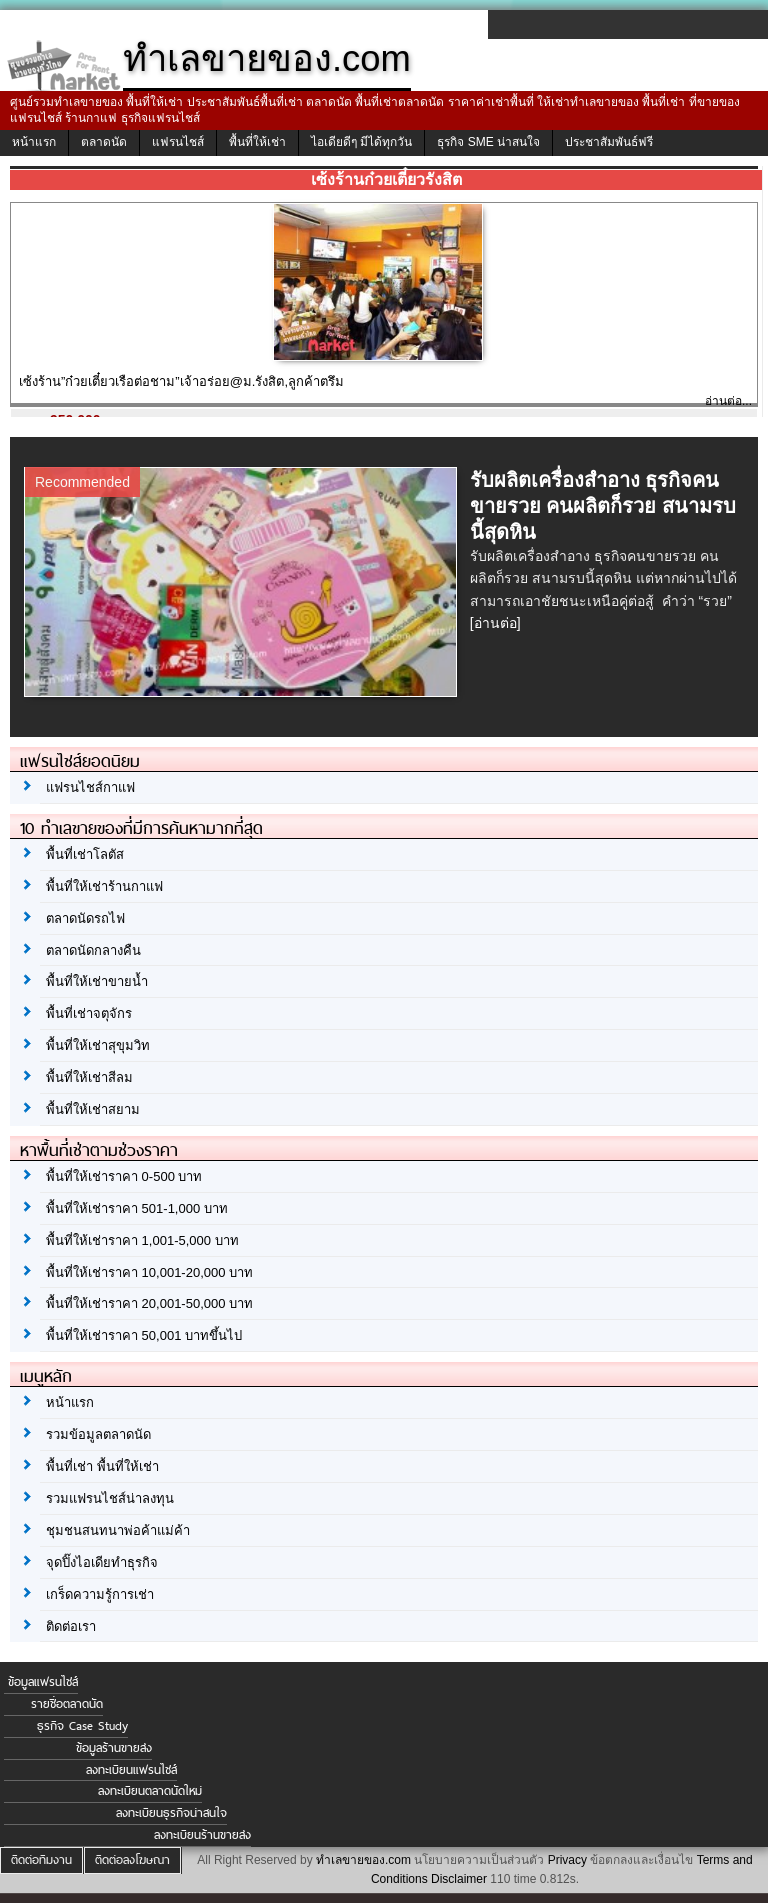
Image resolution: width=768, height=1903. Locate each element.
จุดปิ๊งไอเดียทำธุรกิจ (102, 1562)
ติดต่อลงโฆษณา (132, 1860)
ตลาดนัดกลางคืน (93, 950)
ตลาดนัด (104, 142)
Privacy (567, 1860)
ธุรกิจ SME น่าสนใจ (488, 142)
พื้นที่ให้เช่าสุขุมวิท (98, 1045)
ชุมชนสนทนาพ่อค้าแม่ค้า (118, 1530)
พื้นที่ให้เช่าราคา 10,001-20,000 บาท (149, 1272)
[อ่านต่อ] (495, 623)
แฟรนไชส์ (178, 142)
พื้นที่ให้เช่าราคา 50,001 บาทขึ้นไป (144, 1335)
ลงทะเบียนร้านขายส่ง (202, 1835)
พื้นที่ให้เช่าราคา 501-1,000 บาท (137, 1208)
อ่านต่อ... (728, 401)
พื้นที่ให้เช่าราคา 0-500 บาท (124, 1176)
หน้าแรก (34, 142)
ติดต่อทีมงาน (41, 1860)
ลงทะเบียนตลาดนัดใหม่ (150, 1791)
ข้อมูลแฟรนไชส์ (43, 1682)
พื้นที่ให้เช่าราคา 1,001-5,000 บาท (142, 1240)
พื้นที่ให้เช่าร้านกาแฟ (104, 886)
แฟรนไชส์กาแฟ (90, 787)
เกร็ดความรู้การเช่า (100, 1594)
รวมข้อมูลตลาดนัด (98, 1434)
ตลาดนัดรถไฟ (85, 918)
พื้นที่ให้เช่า (257, 142)
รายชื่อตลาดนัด (67, 1704)
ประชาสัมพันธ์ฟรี (609, 142)
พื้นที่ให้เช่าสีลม (89, 1077)
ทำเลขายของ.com (363, 1860)
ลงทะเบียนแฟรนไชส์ (131, 1770)
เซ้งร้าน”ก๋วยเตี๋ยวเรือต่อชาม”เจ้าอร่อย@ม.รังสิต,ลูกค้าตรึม (181, 381)
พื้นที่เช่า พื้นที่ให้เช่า (102, 1466)
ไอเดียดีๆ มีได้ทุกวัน (361, 142)
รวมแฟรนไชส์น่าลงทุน (110, 1498)
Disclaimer (459, 1879)
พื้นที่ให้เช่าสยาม (93, 1109)
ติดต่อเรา (71, 1626)
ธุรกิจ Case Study (82, 1726)
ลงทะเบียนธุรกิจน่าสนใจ (171, 1813)
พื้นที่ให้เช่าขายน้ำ (97, 981)
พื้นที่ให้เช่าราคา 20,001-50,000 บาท (149, 1303)
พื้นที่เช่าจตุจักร (89, 1013)
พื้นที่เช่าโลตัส (85, 854)
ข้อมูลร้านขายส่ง (114, 1748)
